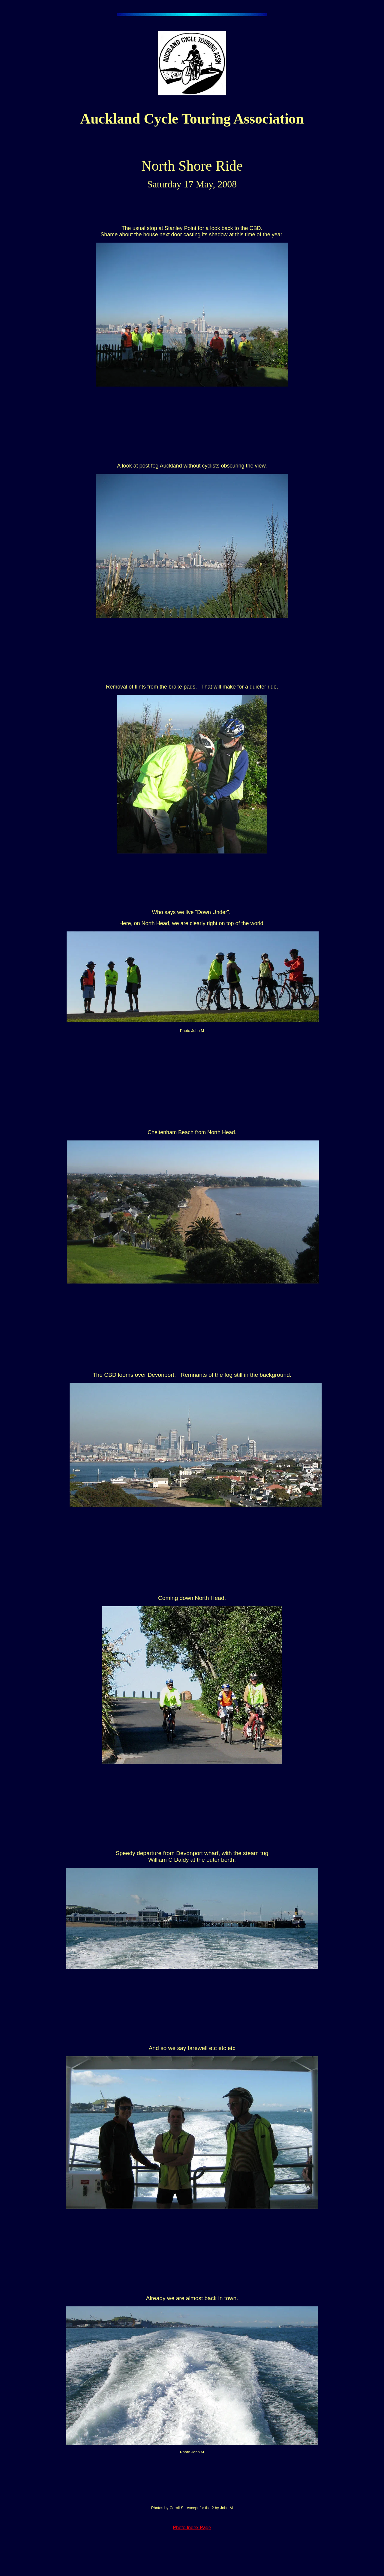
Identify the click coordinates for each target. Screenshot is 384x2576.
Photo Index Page (192, 2527)
